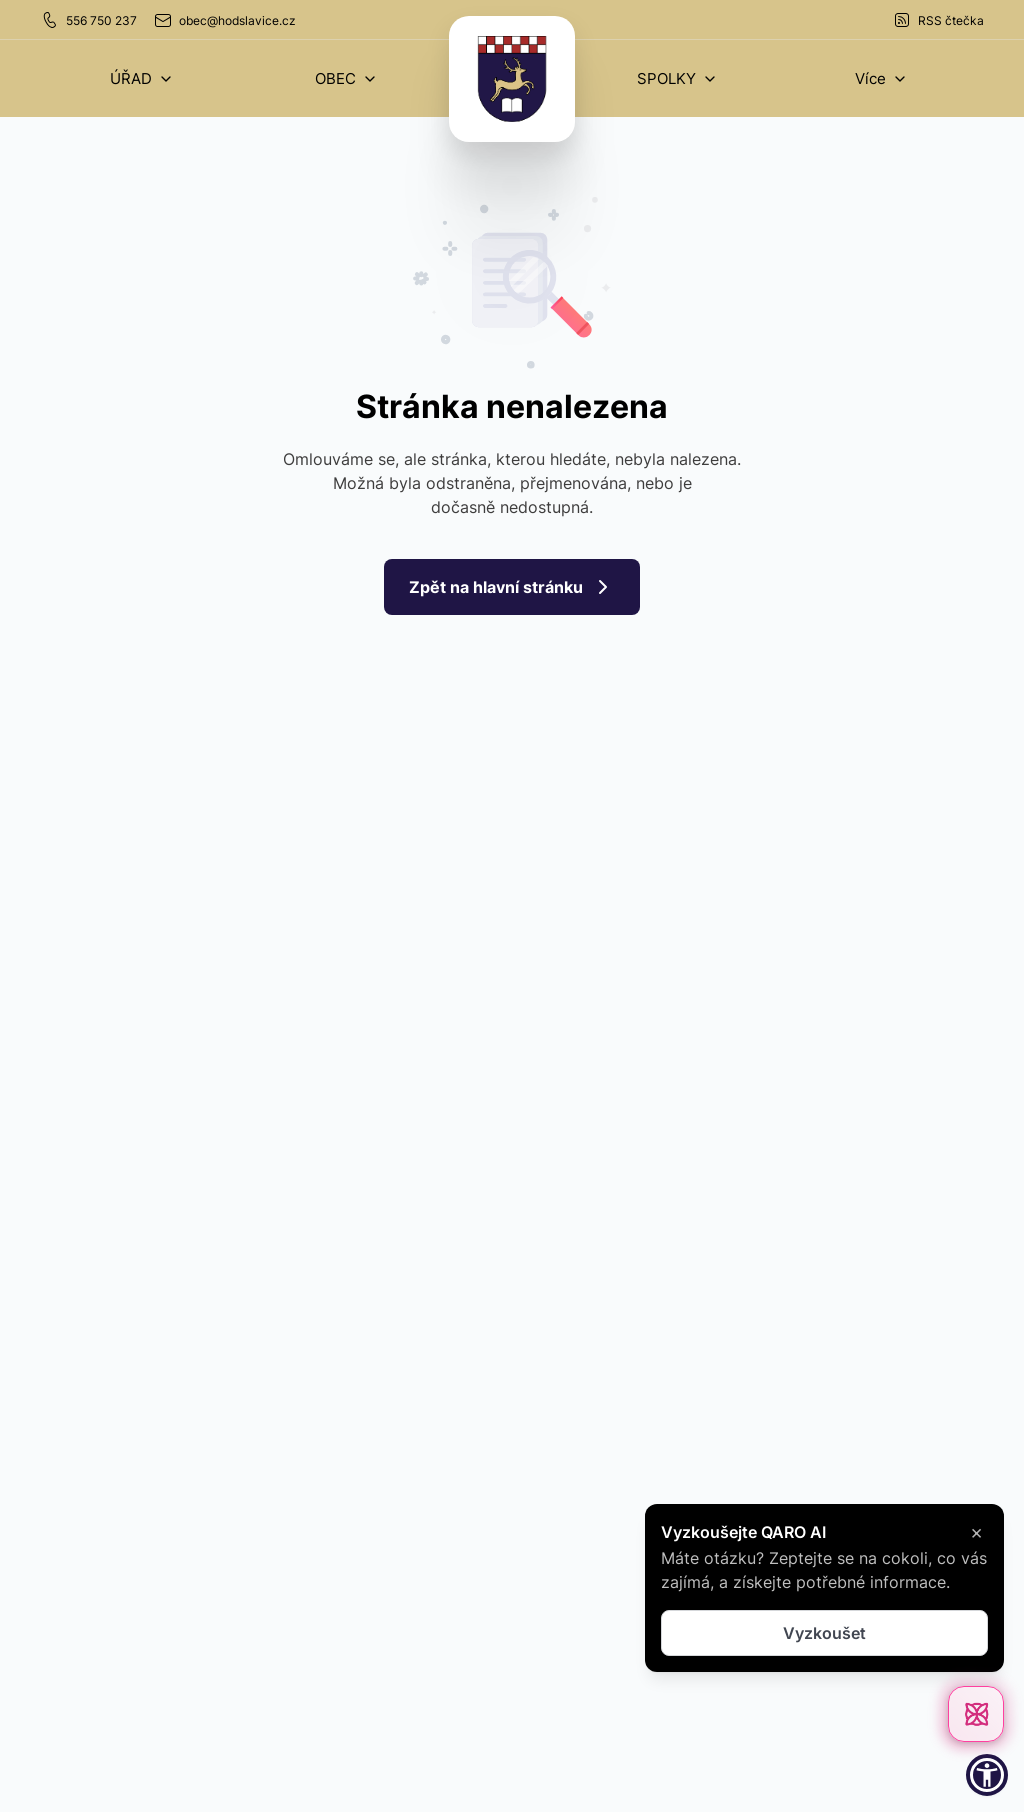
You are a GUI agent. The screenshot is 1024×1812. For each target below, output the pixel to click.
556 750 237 (88, 20)
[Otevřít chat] (976, 1714)
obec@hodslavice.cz (224, 20)
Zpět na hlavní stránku (512, 587)
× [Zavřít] (976, 1532)
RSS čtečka (938, 20)
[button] (142, 78)
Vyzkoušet (824, 1633)
